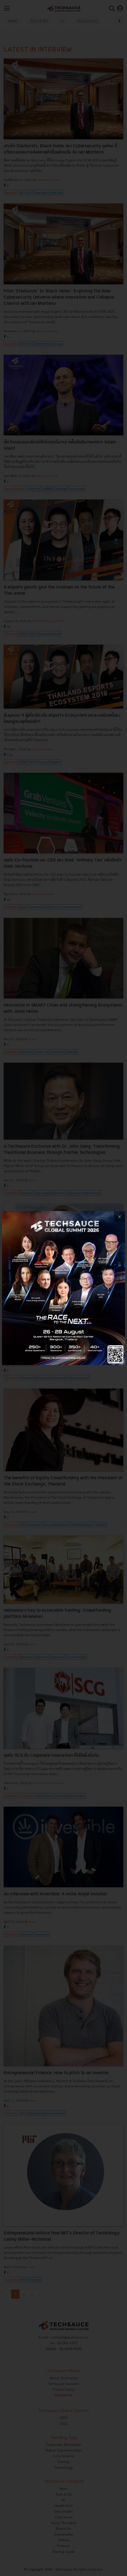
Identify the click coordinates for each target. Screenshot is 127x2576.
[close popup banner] (119, 1216)
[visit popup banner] (63, 1288)
